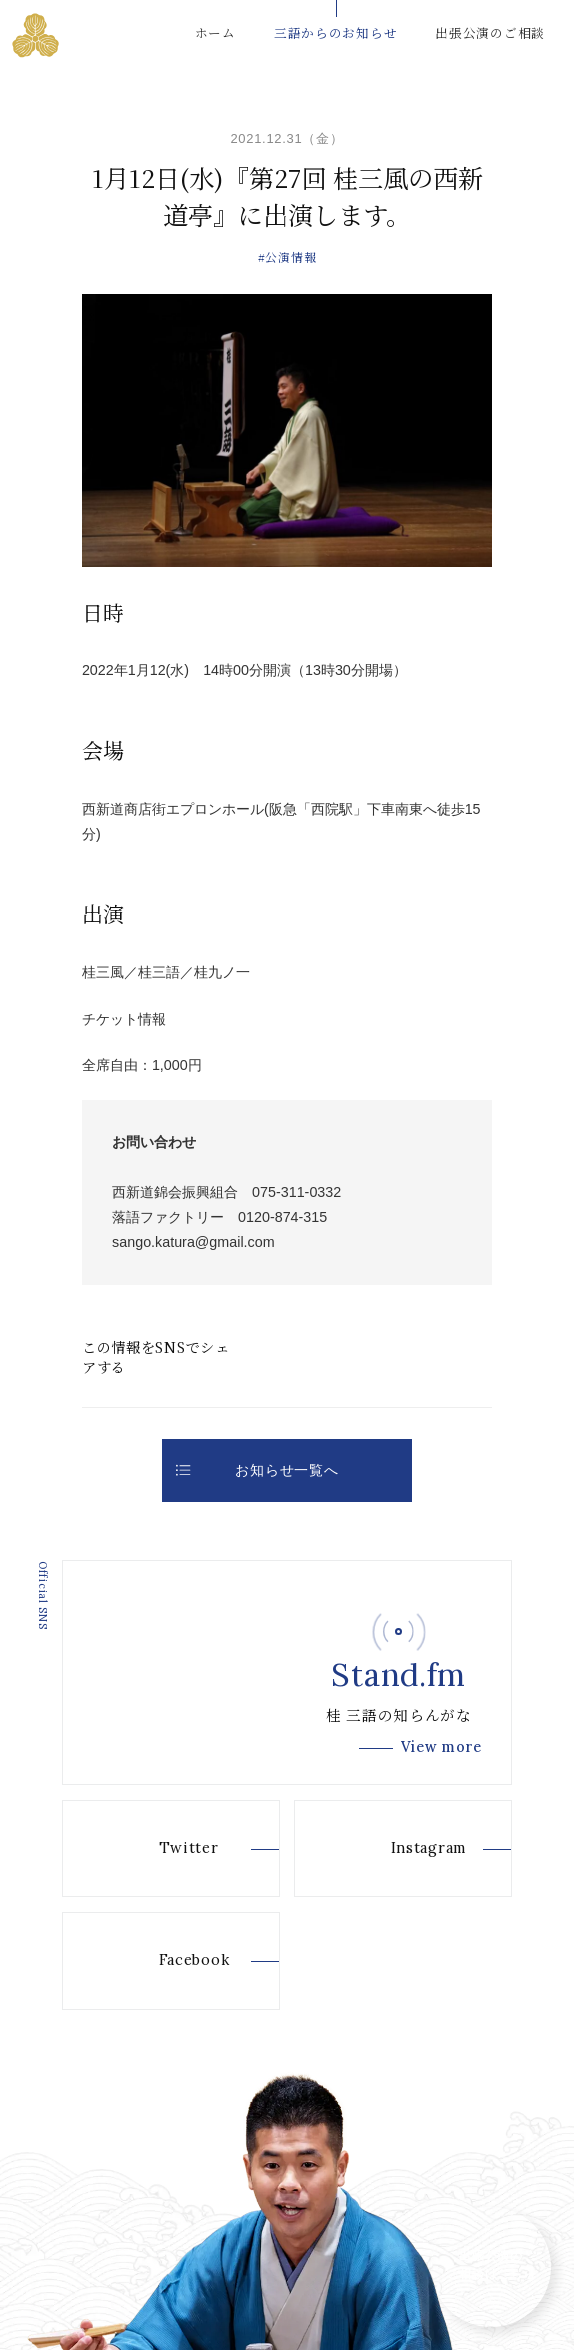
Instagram (399, 1849)
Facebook (164, 1961)
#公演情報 (287, 256)
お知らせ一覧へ (257, 1470)
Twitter (159, 1849)
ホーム (215, 32)
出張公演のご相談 (490, 32)
